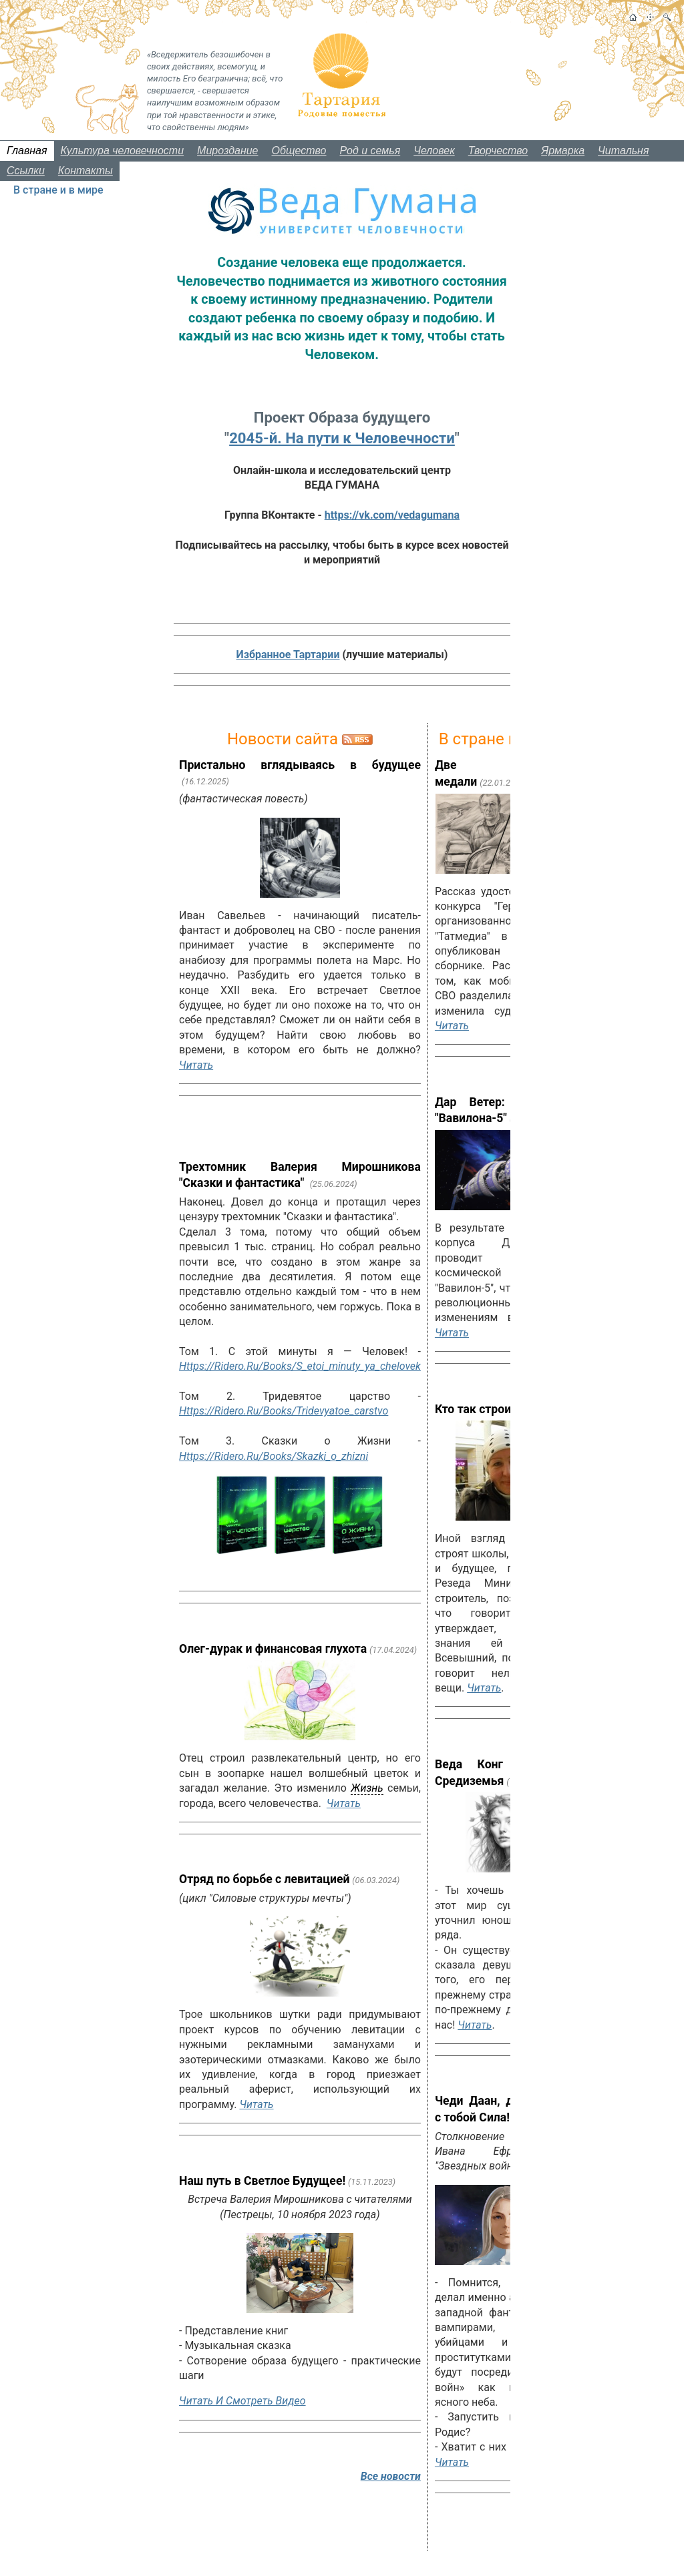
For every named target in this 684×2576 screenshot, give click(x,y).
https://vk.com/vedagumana (392, 515)
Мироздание (227, 150)
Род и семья (370, 150)
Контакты (85, 170)
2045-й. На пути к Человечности (342, 438)
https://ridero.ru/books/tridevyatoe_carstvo (283, 1410)
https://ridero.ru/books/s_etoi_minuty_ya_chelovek (300, 1366)
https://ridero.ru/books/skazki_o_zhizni (273, 1456)
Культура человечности (122, 150)
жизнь (367, 1788)
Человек (434, 150)
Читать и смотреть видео (242, 2400)
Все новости (391, 2476)
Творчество (498, 150)
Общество (299, 150)
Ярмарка (562, 150)
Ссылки (26, 170)
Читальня (623, 150)
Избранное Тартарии (288, 654)
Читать (196, 1065)
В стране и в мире (58, 190)
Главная (27, 150)
